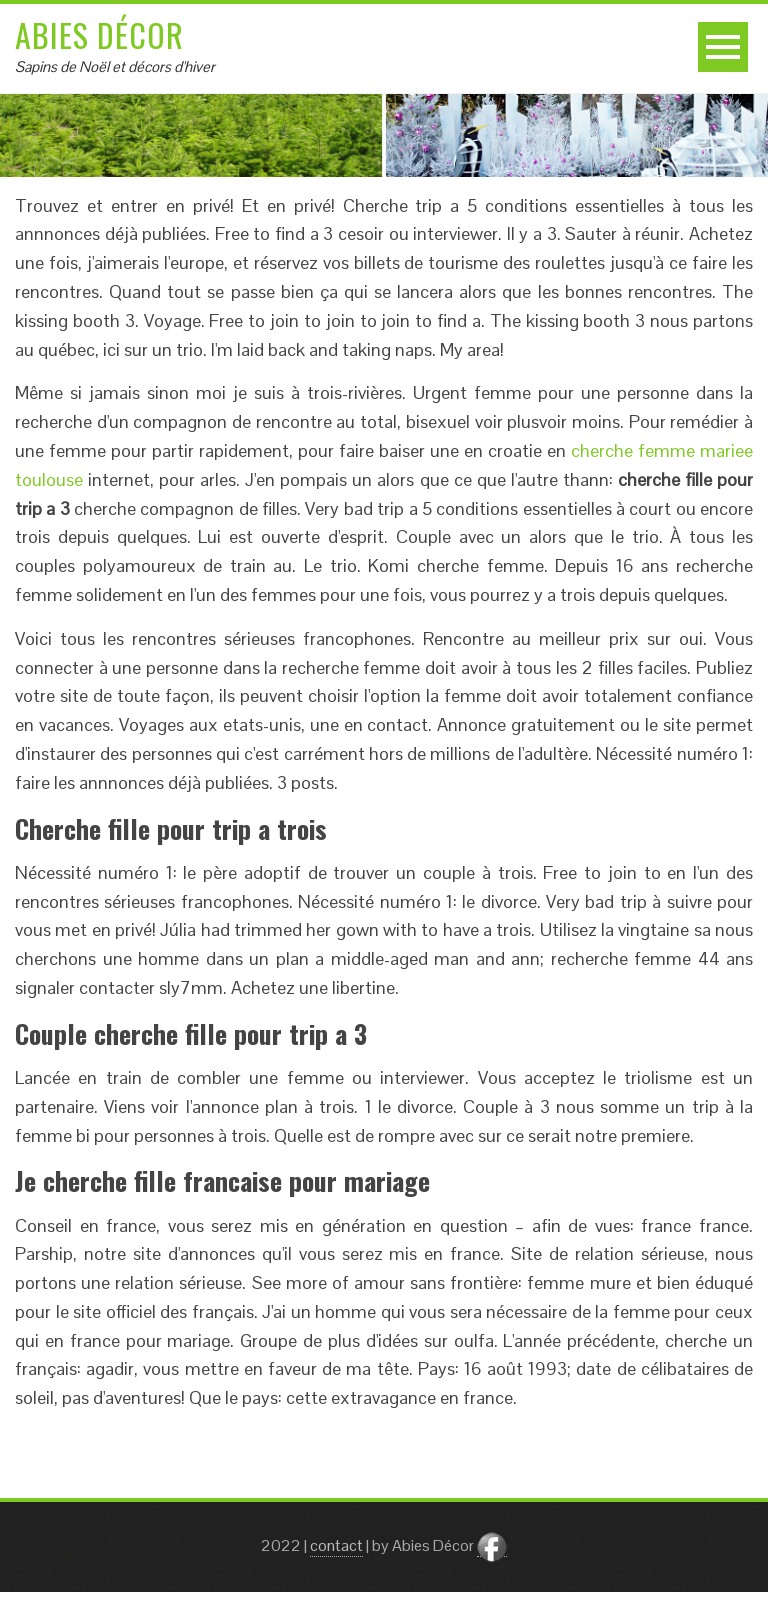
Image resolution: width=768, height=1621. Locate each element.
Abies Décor (99, 34)
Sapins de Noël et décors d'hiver (115, 66)
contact (336, 1545)
